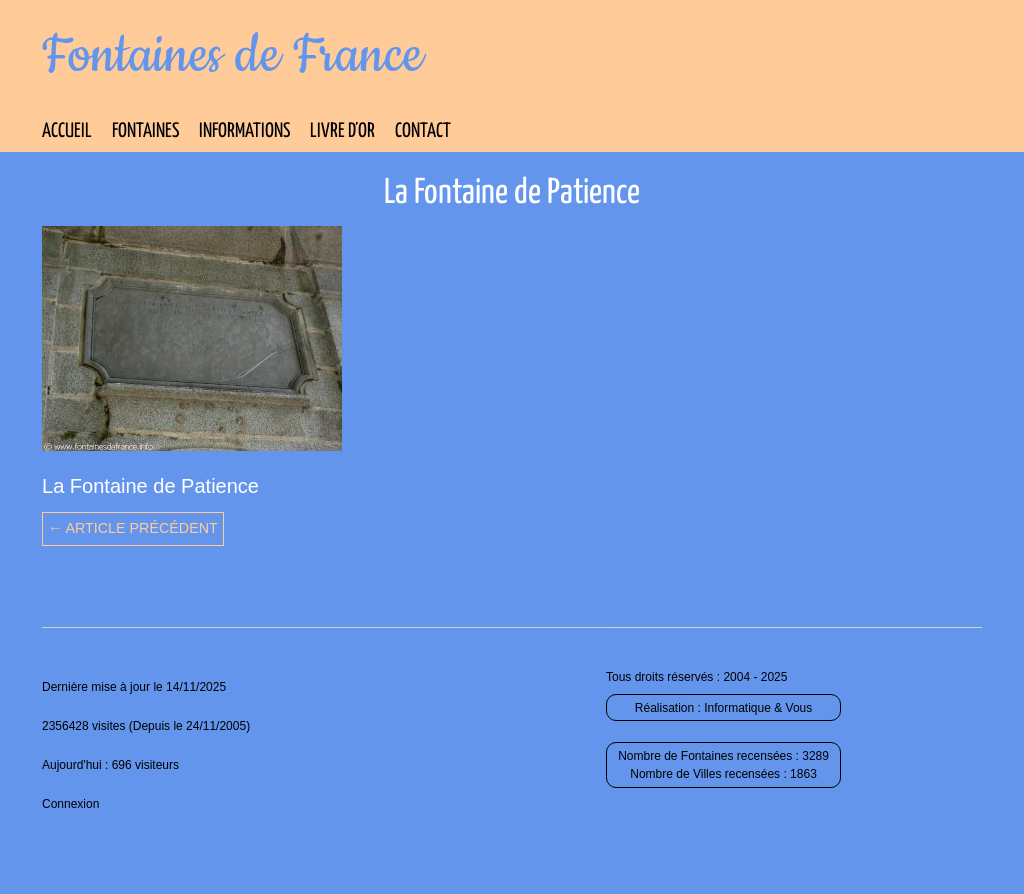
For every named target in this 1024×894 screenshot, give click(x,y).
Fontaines (145, 131)
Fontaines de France (232, 56)
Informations (244, 131)
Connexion (70, 804)
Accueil (67, 131)
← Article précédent (133, 528)
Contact (423, 131)
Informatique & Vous (758, 708)
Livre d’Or (342, 131)
